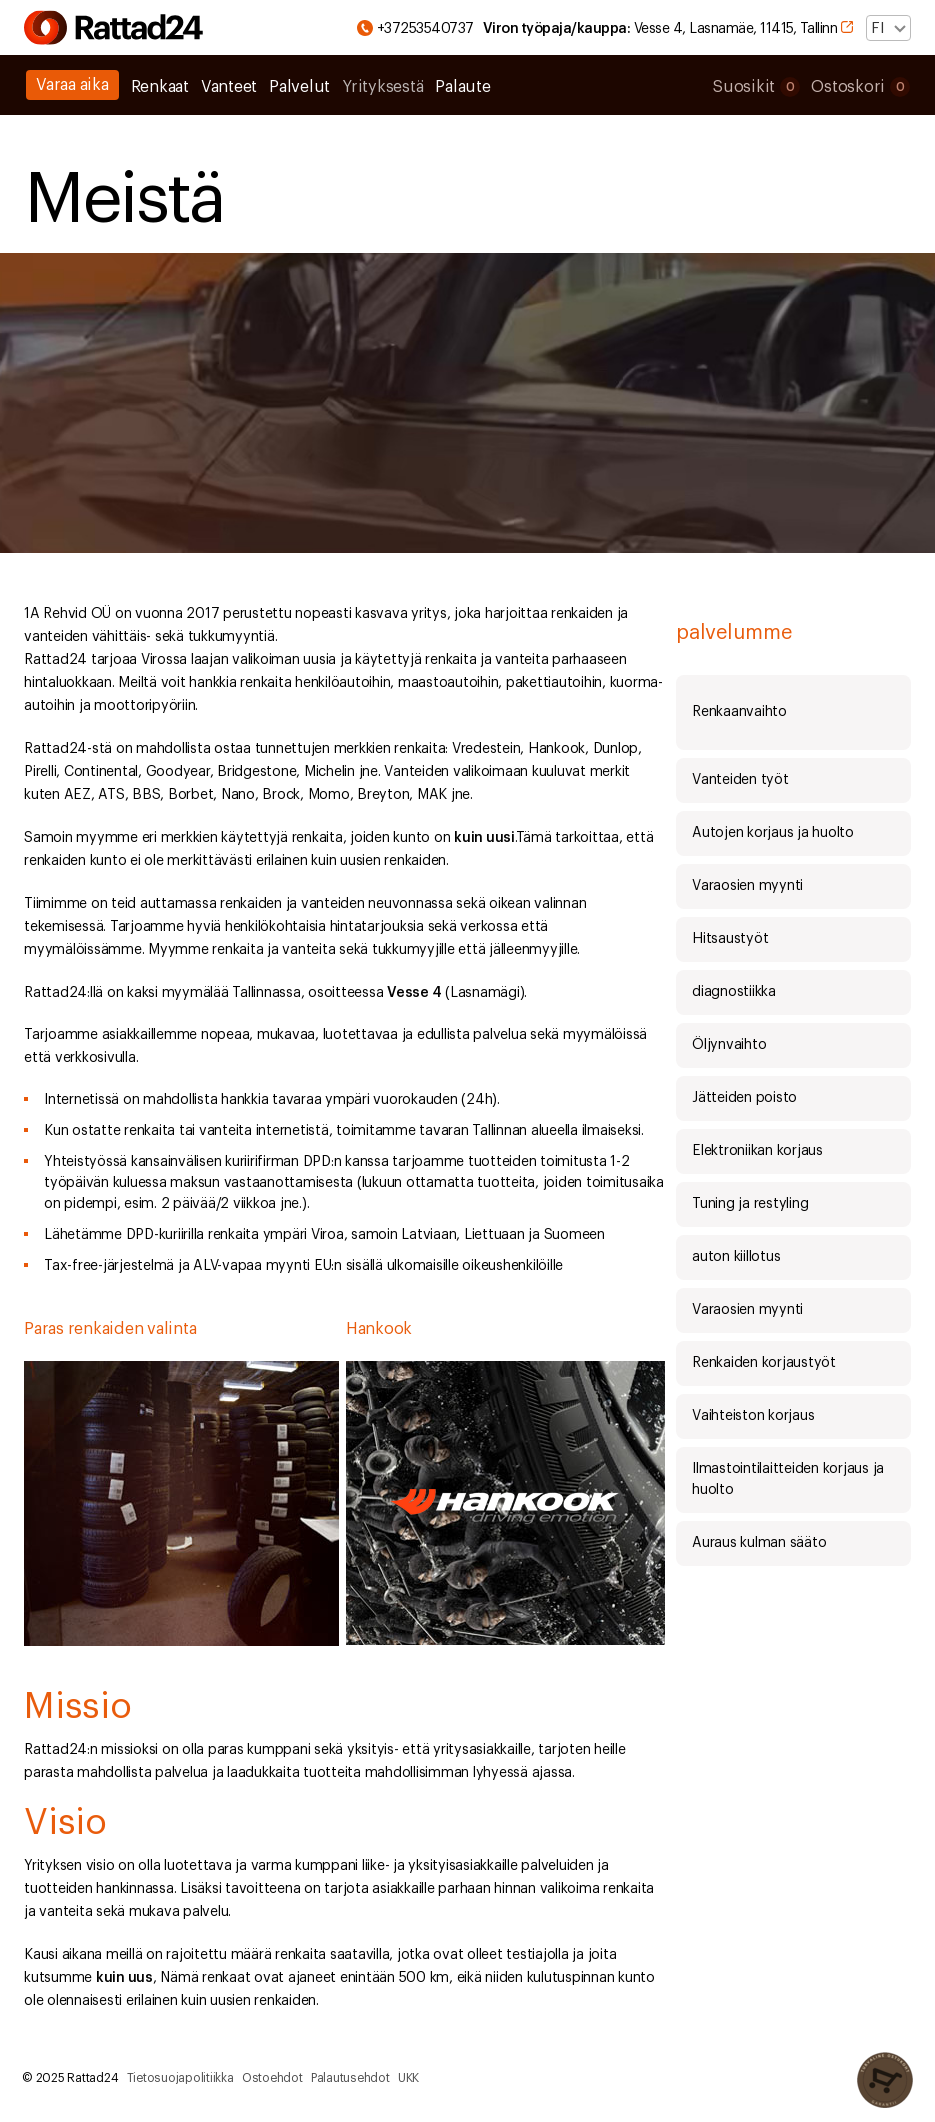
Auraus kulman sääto (759, 1543)
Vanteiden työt (740, 780)
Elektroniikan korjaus (757, 1151)
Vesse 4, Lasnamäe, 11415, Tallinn (675, 28)
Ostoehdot (272, 2078)
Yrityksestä (382, 87)
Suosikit (756, 87)
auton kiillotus (736, 1257)
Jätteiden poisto (744, 1098)
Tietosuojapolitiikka (180, 2078)
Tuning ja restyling (750, 1204)
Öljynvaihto (729, 1045)
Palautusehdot (350, 2078)
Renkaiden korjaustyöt (764, 1363)
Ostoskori (860, 87)
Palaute (462, 87)
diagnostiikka (734, 992)
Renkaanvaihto (739, 712)
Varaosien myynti (747, 886)
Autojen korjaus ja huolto (773, 833)
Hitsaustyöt (730, 939)
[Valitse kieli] (888, 28)
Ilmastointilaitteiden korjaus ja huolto (788, 1479)
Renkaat (160, 87)
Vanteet (229, 87)
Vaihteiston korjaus (753, 1416)
